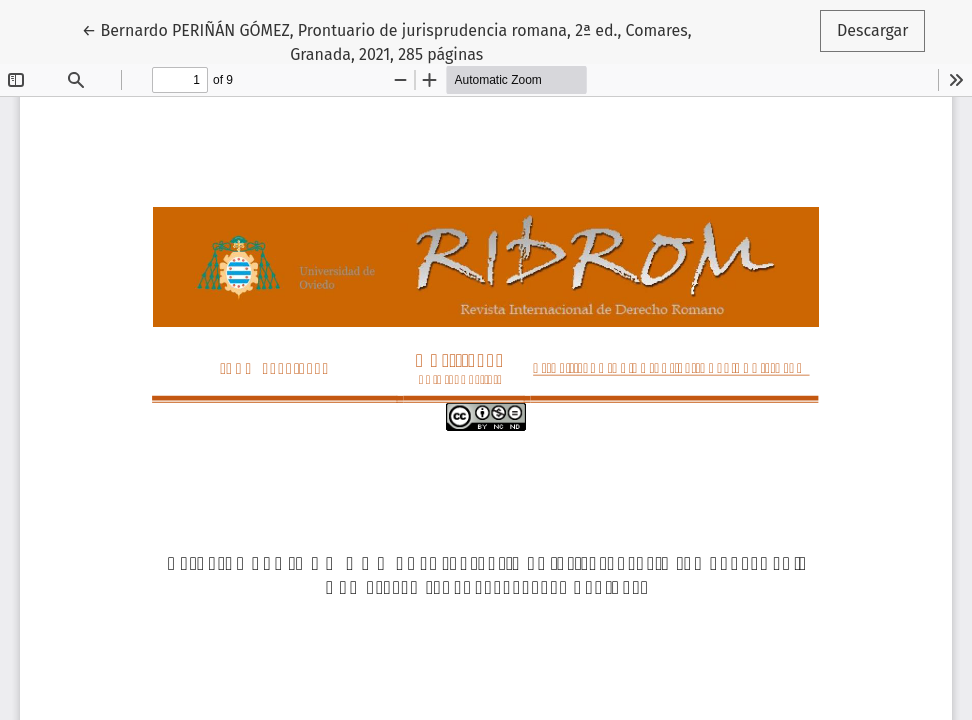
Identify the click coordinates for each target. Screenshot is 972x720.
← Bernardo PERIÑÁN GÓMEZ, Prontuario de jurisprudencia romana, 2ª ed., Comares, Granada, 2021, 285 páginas (387, 41)
